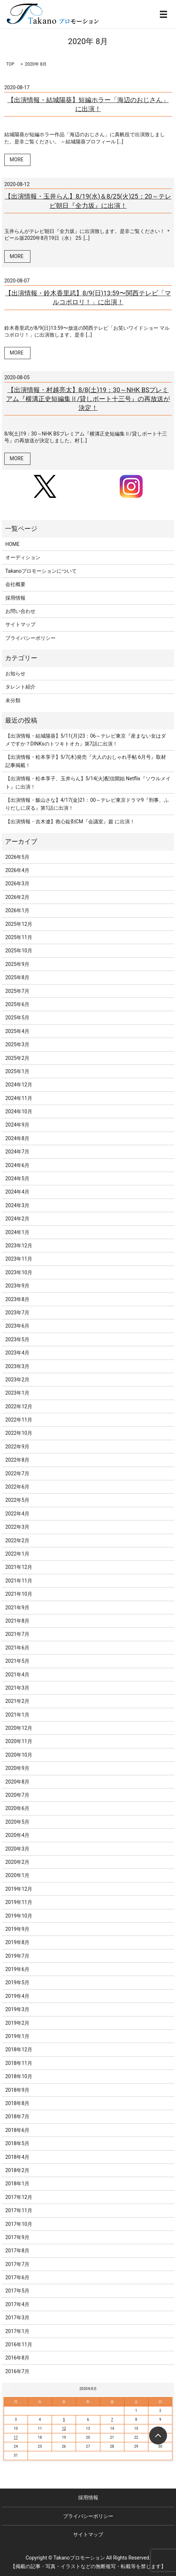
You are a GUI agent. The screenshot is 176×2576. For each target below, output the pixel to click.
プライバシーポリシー (30, 638)
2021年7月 (17, 1634)
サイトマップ (20, 624)
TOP (10, 64)
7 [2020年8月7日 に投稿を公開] (112, 2420)
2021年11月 (18, 1581)
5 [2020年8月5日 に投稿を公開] (64, 2420)
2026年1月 (17, 910)
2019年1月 (17, 2036)
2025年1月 (17, 1071)
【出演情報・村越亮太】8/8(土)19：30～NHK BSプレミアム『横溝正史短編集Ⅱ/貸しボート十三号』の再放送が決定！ (88, 398)
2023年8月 (17, 1299)
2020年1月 (17, 1875)
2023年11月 (18, 1259)
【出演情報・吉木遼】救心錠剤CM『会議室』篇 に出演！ (70, 821)
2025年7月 (17, 991)
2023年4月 (17, 1353)
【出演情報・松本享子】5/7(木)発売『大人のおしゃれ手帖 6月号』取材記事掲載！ (85, 761)
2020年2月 (17, 1862)
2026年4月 (17, 870)
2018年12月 (18, 2049)
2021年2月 (17, 1701)
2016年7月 (17, 2371)
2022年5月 (17, 1500)
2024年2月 (17, 1219)
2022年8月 (17, 1460)
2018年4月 (17, 2157)
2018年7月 (17, 2116)
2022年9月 (17, 1446)
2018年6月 (17, 2130)
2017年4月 (17, 2304)
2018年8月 (17, 2103)
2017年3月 (17, 2317)
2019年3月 (17, 2009)
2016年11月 (18, 2344)
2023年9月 (17, 1286)
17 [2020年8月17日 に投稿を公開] (16, 2437)
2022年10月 (18, 1433)
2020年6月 (17, 1808)
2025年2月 (17, 1058)
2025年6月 (17, 1004)
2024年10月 (18, 1111)
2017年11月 (18, 2210)
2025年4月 (17, 1031)
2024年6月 (17, 1165)
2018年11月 (18, 2063)
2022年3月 (17, 1527)
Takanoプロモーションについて (41, 571)
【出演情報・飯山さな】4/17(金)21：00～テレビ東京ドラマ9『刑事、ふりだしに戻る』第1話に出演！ (87, 804)
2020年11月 (18, 1741)
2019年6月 (17, 1969)
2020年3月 (17, 1849)
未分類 (12, 700)
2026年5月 (17, 857)
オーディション (23, 557)
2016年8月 (17, 2358)
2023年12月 (18, 1245)
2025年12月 (18, 924)
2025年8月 (17, 977)
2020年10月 (18, 1755)
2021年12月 (18, 1567)
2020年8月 (17, 1782)
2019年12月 (18, 1889)
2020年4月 (17, 1835)
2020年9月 (17, 1768)
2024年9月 (17, 1125)
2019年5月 (17, 1982)
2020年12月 (18, 1728)
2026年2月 (17, 897)
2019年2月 (17, 2023)
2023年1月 (17, 1393)
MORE (16, 159)
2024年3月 (17, 1205)
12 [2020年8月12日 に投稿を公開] (64, 2428)
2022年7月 (17, 1473)
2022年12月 (18, 1406)
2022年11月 (18, 1420)
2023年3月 (17, 1366)
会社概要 (15, 584)
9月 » (165, 2388)
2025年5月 (17, 1017)
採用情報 (15, 598)
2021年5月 (17, 1661)
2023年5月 (17, 1339)
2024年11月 (18, 1098)
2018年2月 (17, 2170)
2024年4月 (17, 1192)
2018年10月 (18, 2076)
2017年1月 (17, 2331)
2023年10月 (18, 1272)
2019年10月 (18, 1916)
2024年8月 (17, 1138)
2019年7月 (17, 1956)
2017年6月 (17, 2277)
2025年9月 (17, 964)
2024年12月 (18, 1084)
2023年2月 (17, 1379)
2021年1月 (17, 1715)
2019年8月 (17, 1942)
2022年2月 (17, 1540)
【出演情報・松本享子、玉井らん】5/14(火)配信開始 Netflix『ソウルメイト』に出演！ (88, 782)
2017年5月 (17, 2291)
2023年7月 (17, 1312)
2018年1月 (17, 2183)
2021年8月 (17, 1621)
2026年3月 (17, 883)
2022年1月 (17, 1554)
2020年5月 (17, 1822)
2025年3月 (17, 1044)
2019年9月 (17, 1929)
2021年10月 (18, 1594)
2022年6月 (17, 1487)
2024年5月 (17, 1178)
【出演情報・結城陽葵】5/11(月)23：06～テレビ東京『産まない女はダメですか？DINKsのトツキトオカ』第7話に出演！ (85, 740)
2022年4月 (17, 1513)
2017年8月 (17, 2250)
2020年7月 (17, 1795)
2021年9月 (17, 1607)
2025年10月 (18, 950)
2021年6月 (17, 1648)
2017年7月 (17, 2264)
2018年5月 (17, 2143)
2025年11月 (18, 937)
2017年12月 (18, 2197)
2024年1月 (17, 1232)
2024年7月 (17, 1151)
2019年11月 (18, 1902)
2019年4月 (17, 1996)
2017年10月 (18, 2224)
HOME (12, 544)
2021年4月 (17, 1674)
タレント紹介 (20, 687)
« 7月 (11, 2388)
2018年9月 (17, 2090)
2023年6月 (17, 1326)
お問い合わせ (20, 611)
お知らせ (15, 673)
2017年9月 (17, 2237)
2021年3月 (17, 1688)
